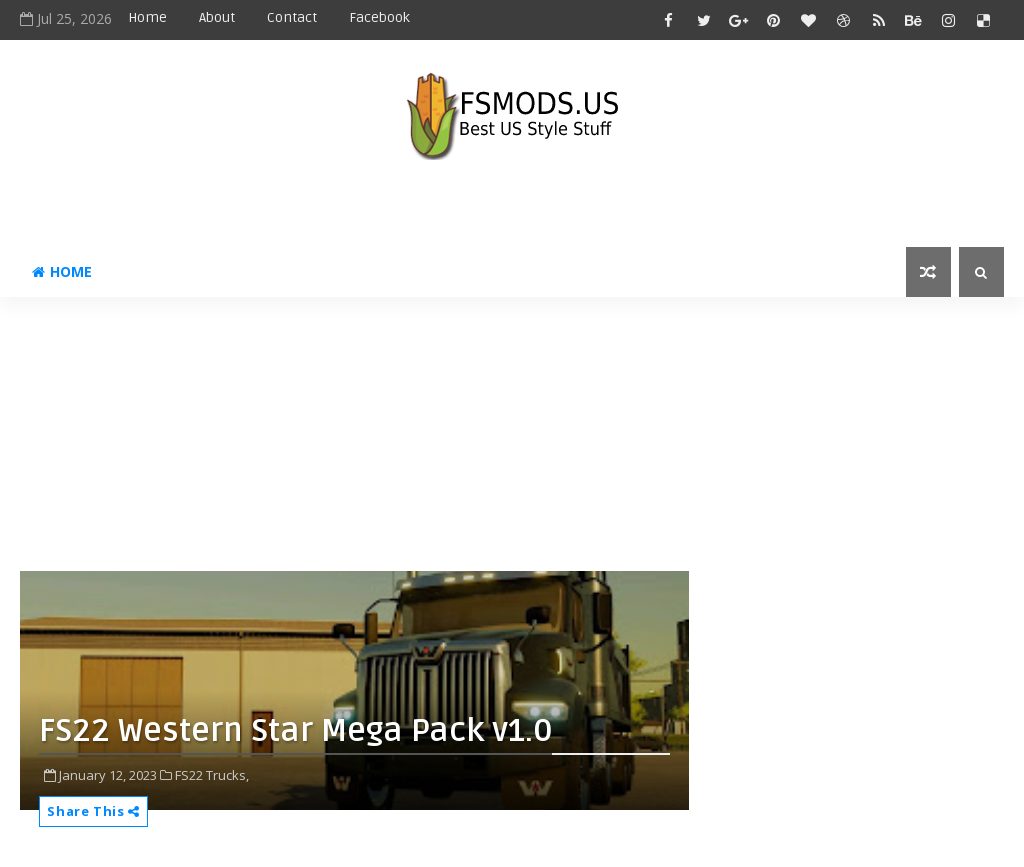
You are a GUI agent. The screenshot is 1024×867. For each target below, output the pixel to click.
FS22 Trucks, (212, 775)
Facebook (379, 17)
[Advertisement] (505, 442)
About (217, 17)
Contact (292, 17)
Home (147, 17)
